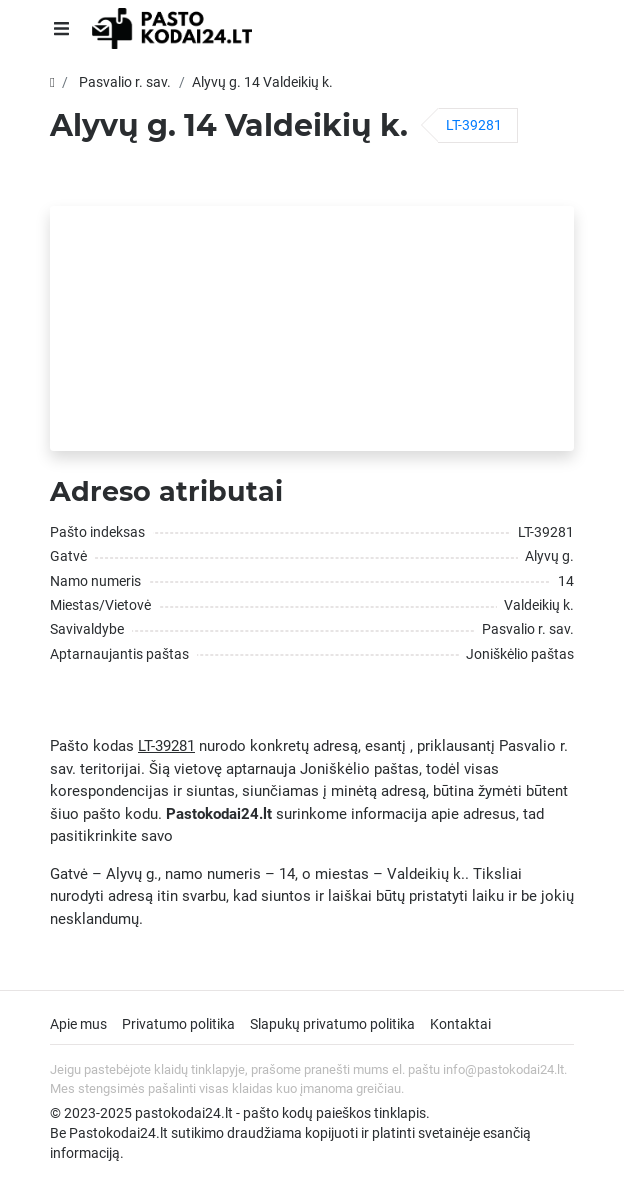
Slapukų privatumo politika (332, 1024)
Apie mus (78, 1024)
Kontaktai (460, 1024)
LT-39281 (474, 125)
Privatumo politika (178, 1024)
